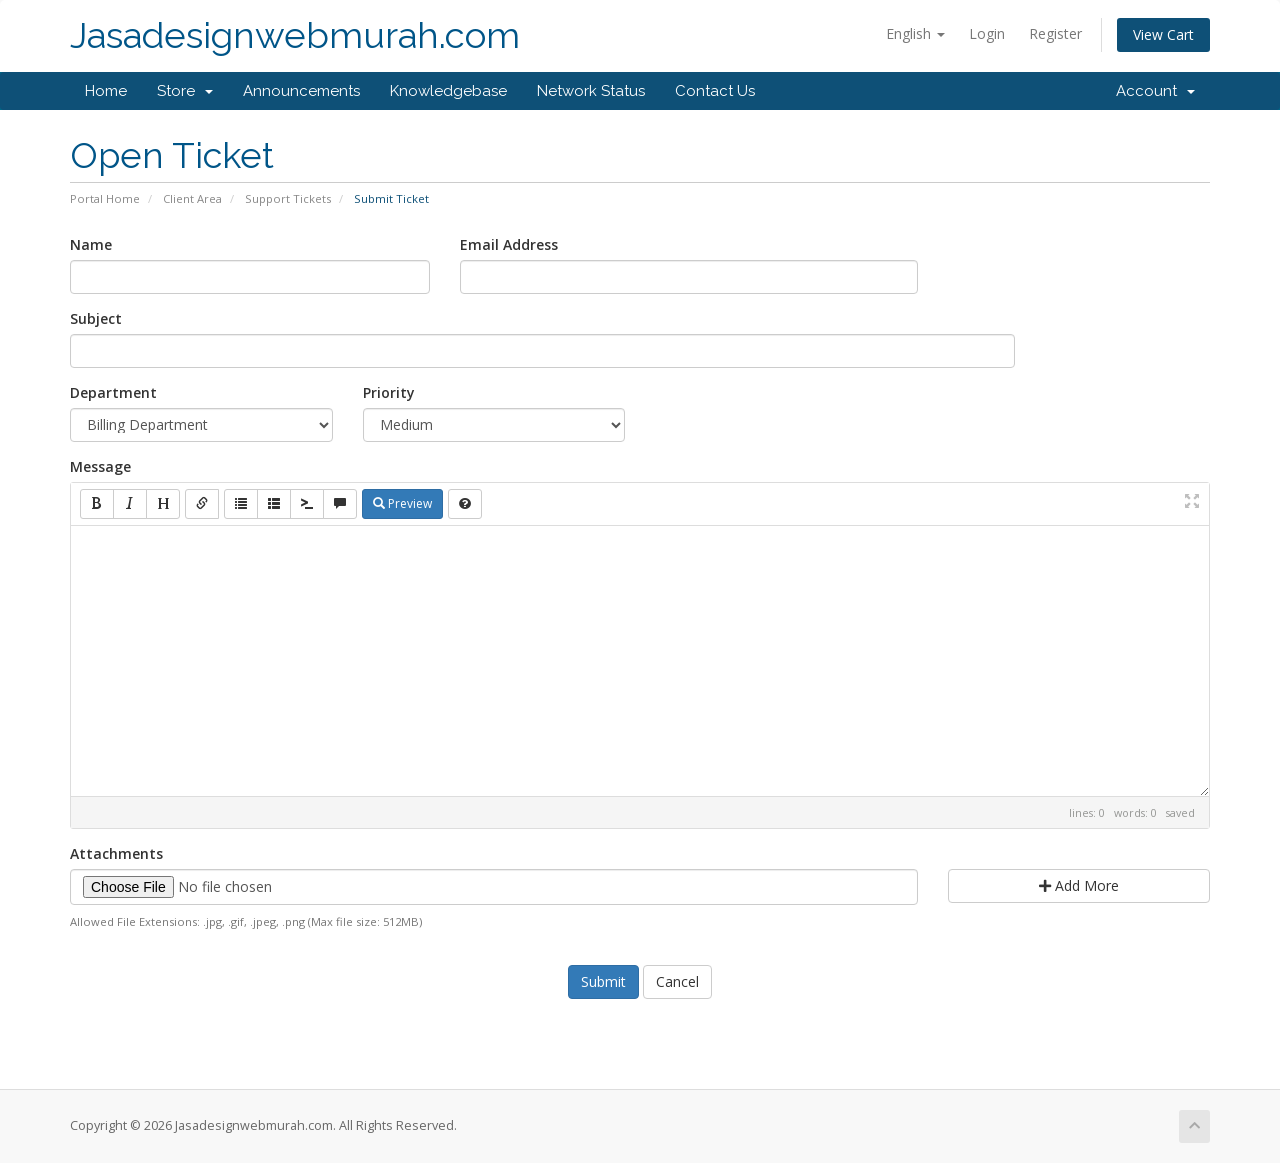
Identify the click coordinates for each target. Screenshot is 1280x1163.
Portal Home (105, 198)
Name (91, 244)
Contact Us (715, 91)
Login (987, 33)
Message (100, 466)
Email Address (509, 244)
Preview (402, 503)
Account (1155, 91)
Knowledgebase (448, 91)
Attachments (116, 853)
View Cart (1163, 34)
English (915, 33)
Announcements (301, 91)
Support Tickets (288, 198)
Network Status (591, 91)
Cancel (677, 981)
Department (113, 392)
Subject (96, 318)
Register (1055, 33)
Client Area (192, 198)
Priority (389, 392)
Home (106, 91)
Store (185, 91)
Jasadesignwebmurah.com (295, 35)
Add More (1079, 885)
